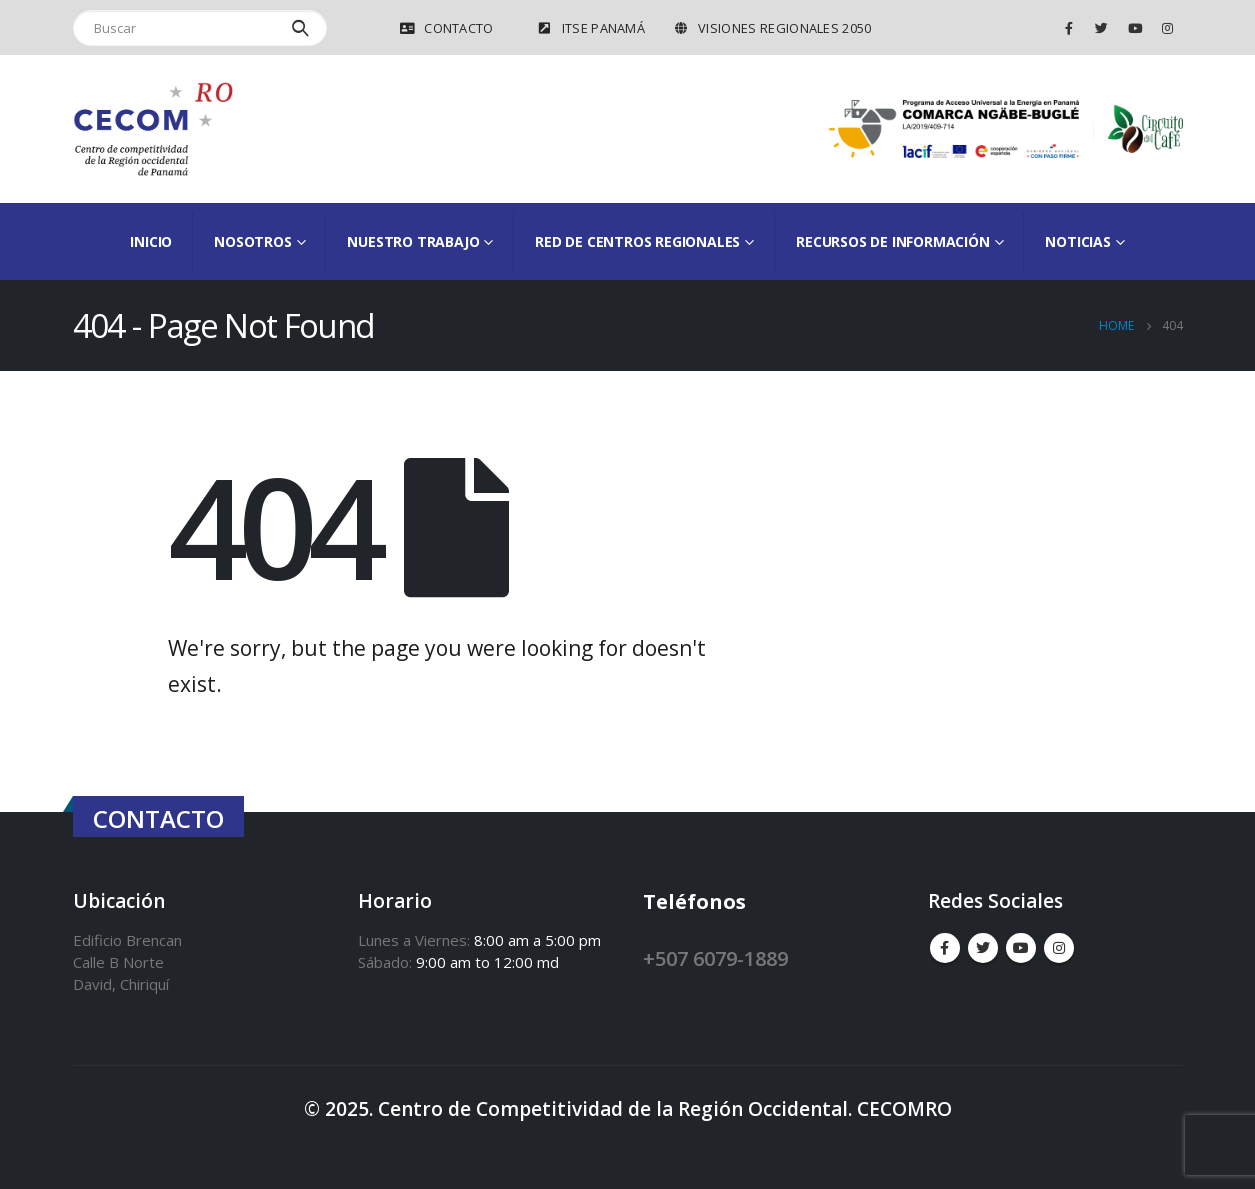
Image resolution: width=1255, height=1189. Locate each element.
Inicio (151, 241)
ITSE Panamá (591, 28)
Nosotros (252, 241)
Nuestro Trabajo (413, 241)
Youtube (1021, 948)
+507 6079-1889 (715, 958)
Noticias (1077, 241)
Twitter (983, 948)
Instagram (1059, 948)
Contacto (446, 28)
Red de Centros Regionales (637, 241)
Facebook (945, 948)
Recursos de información (892, 241)
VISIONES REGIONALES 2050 (772, 28)
